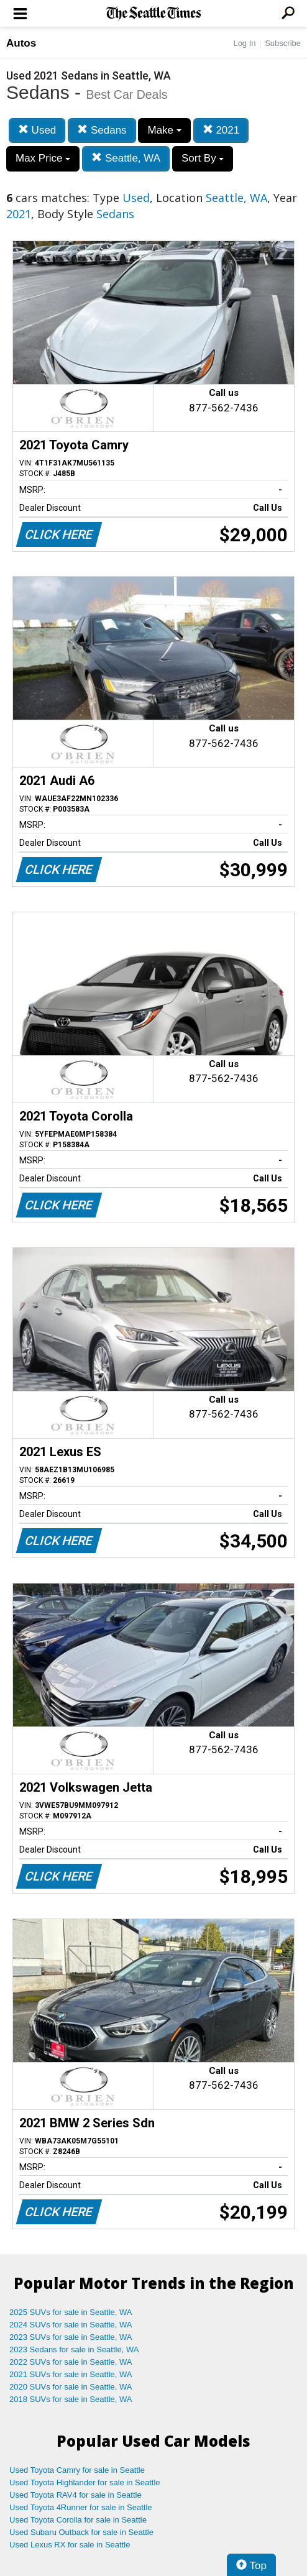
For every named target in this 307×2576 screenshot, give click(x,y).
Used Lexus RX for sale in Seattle (69, 2544)
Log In (244, 43)
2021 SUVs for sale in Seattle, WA (70, 2374)
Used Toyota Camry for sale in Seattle (77, 2470)
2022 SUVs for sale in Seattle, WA (70, 2362)
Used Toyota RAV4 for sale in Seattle (75, 2495)
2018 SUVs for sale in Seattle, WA (70, 2399)
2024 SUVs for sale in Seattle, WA (70, 2324)
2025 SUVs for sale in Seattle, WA (70, 2312)
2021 (221, 130)
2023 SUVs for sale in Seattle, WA (70, 2337)
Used (37, 130)
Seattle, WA (125, 158)
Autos (21, 43)
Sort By (202, 158)
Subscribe (283, 43)
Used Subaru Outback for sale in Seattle (81, 2532)
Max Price (43, 158)
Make (164, 130)
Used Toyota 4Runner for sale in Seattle (80, 2507)
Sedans (101, 130)
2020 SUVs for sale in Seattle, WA (70, 2386)
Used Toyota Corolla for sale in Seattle (78, 2519)
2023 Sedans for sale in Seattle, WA (74, 2349)
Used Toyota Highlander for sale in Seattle (84, 2482)
